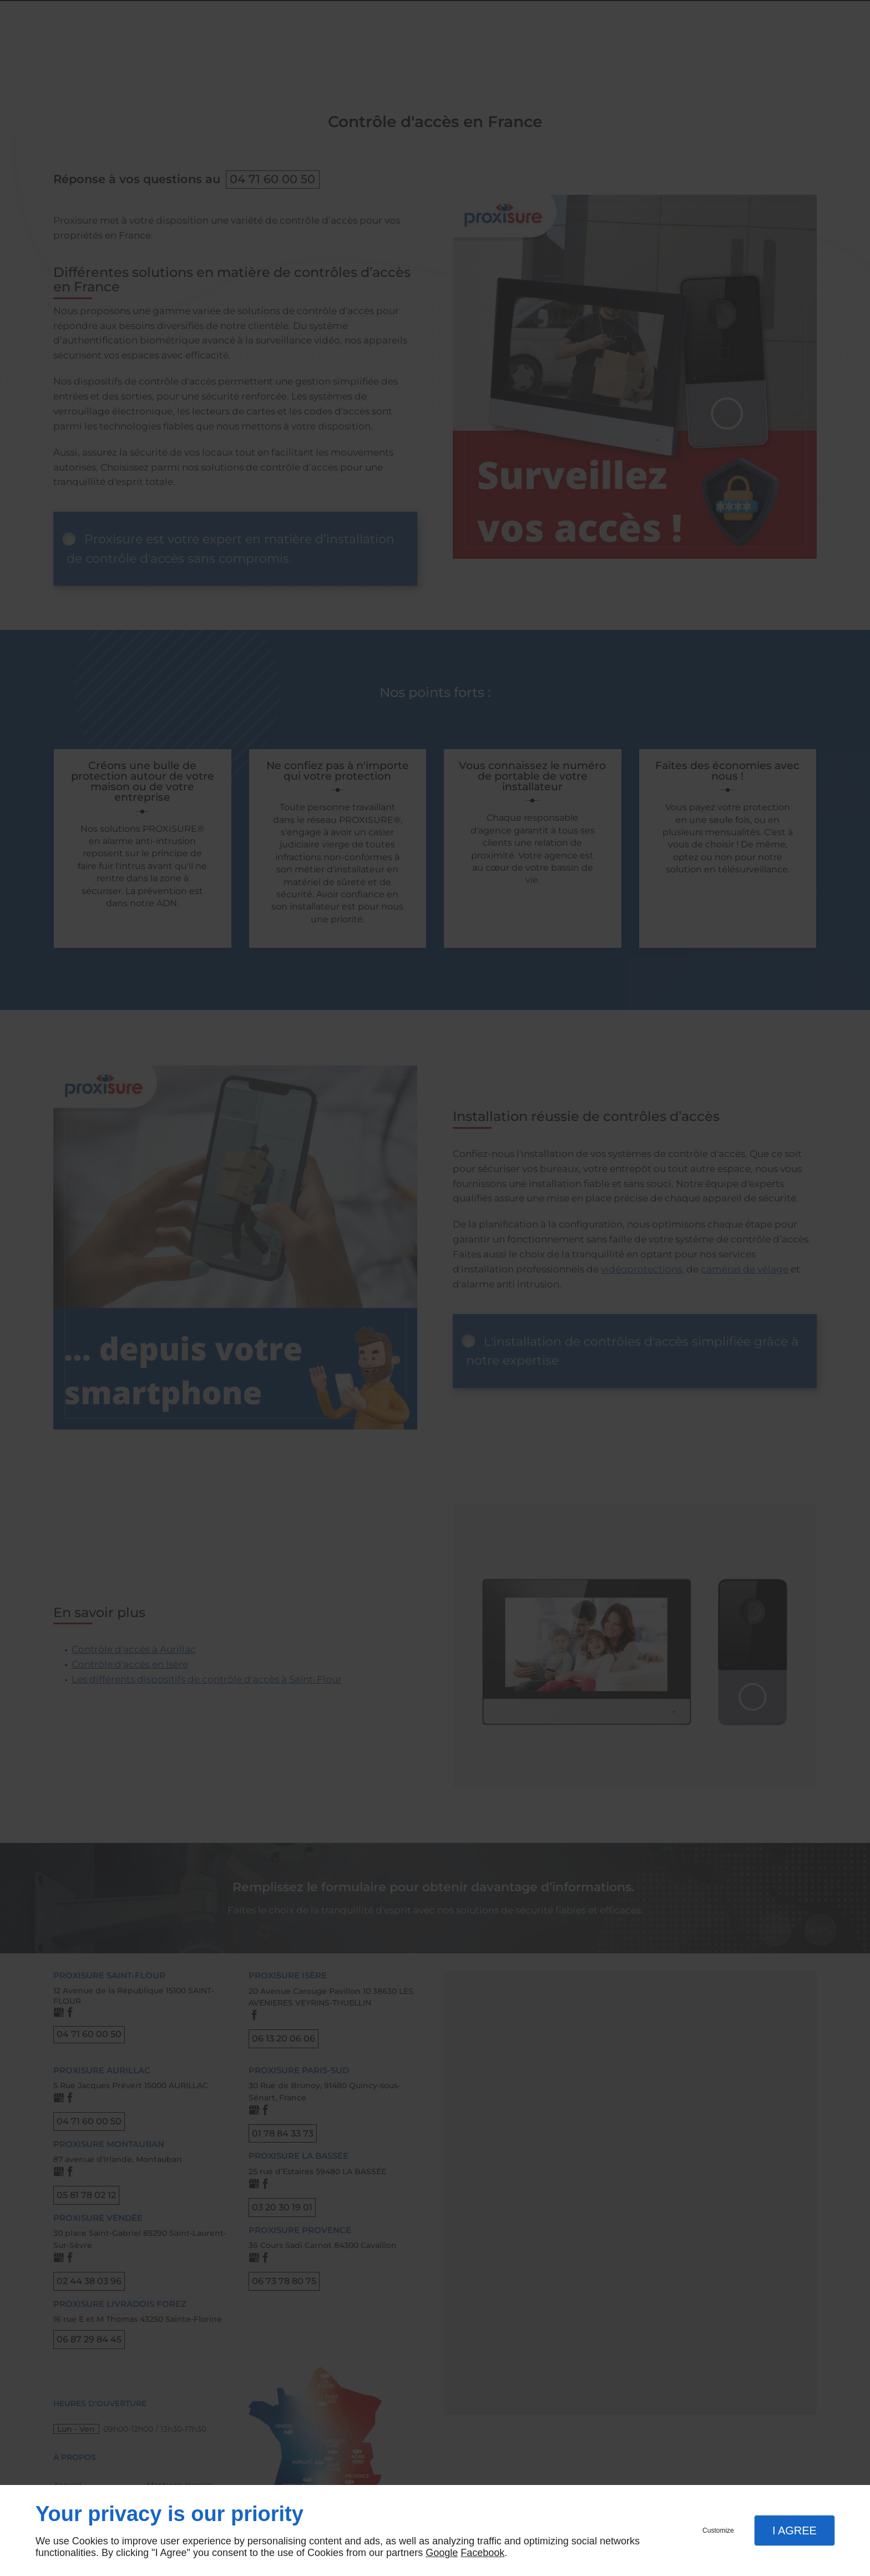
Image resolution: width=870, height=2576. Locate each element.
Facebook (482, 2552)
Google (442, 2552)
